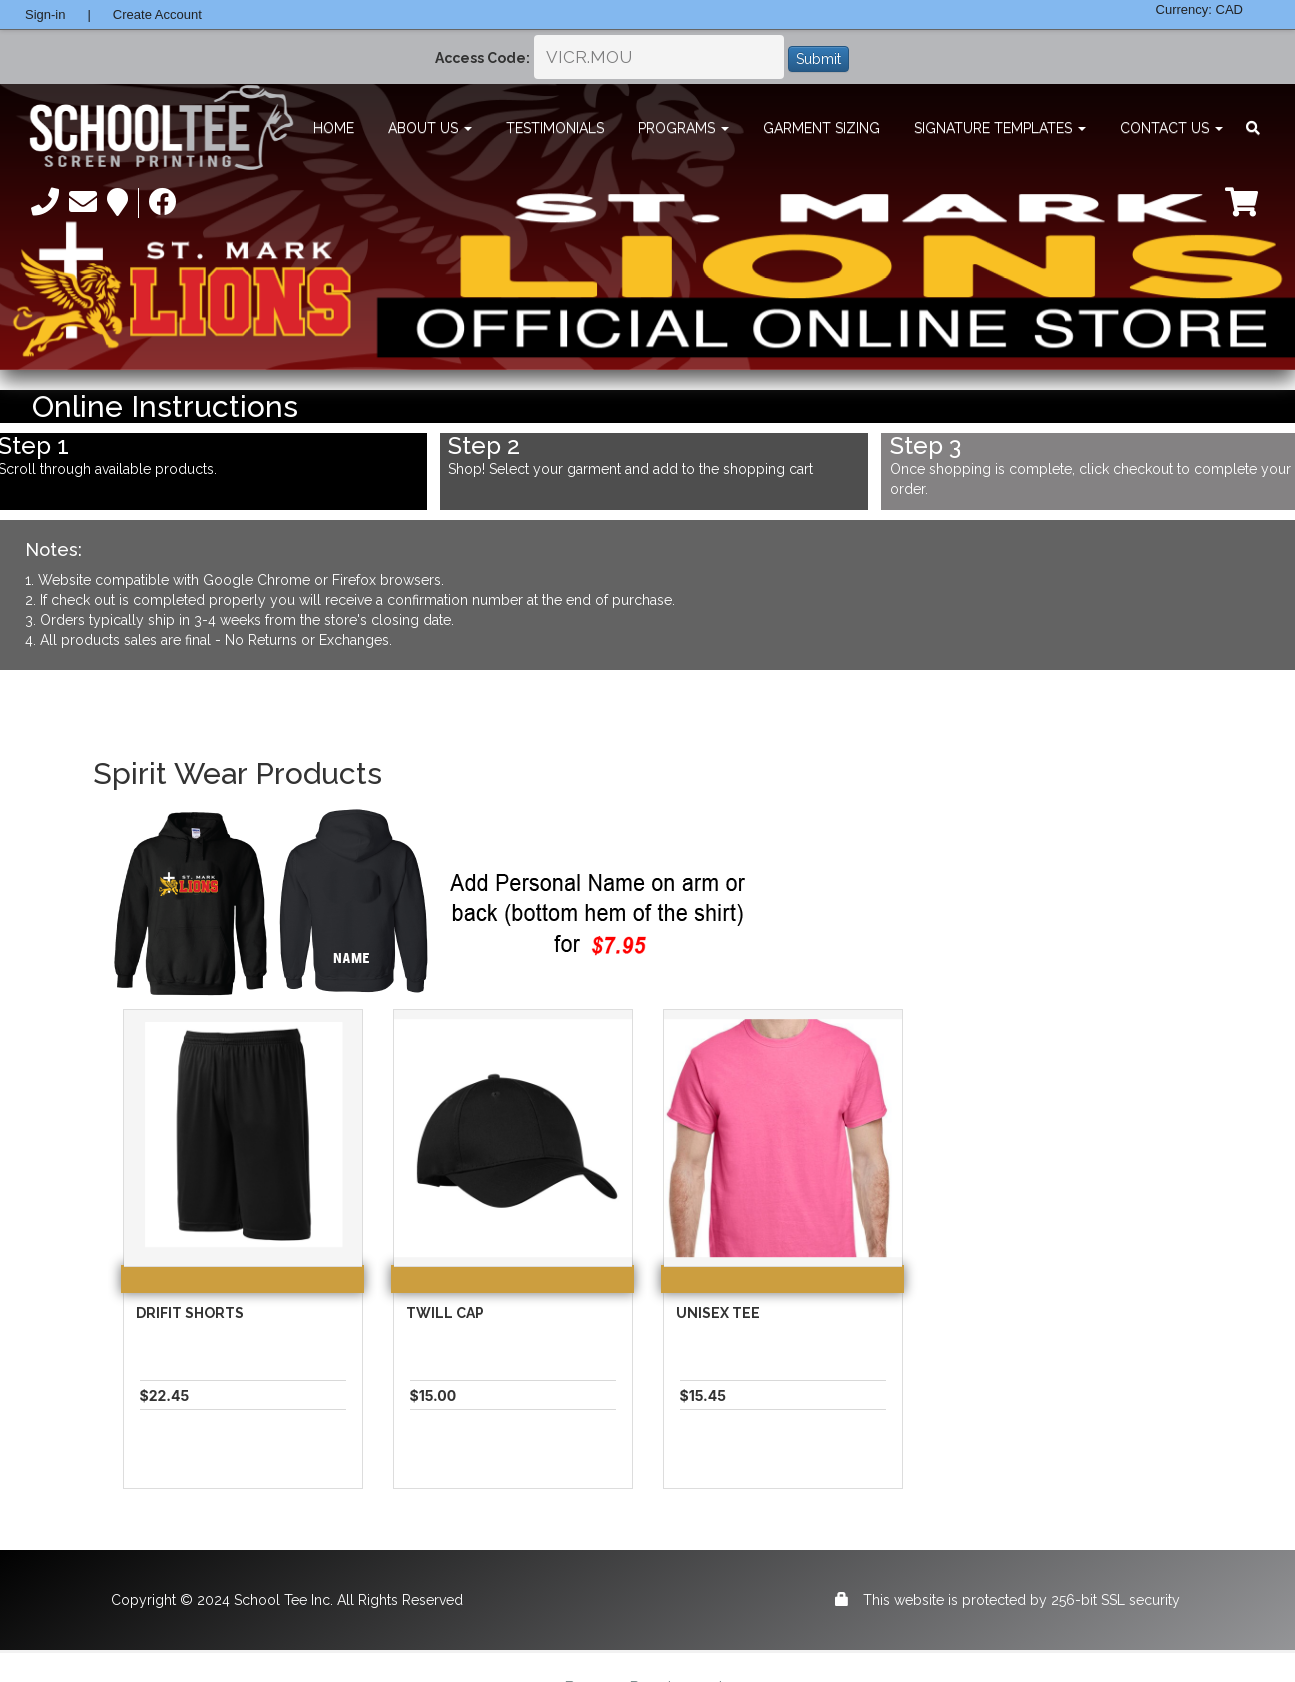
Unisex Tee (718, 1313)
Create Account (157, 14)
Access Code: (482, 58)
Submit (818, 59)
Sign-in (45, 14)
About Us (430, 128)
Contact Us (1171, 128)
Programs (683, 128)
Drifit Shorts (190, 1313)
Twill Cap (445, 1313)
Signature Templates (1000, 128)
